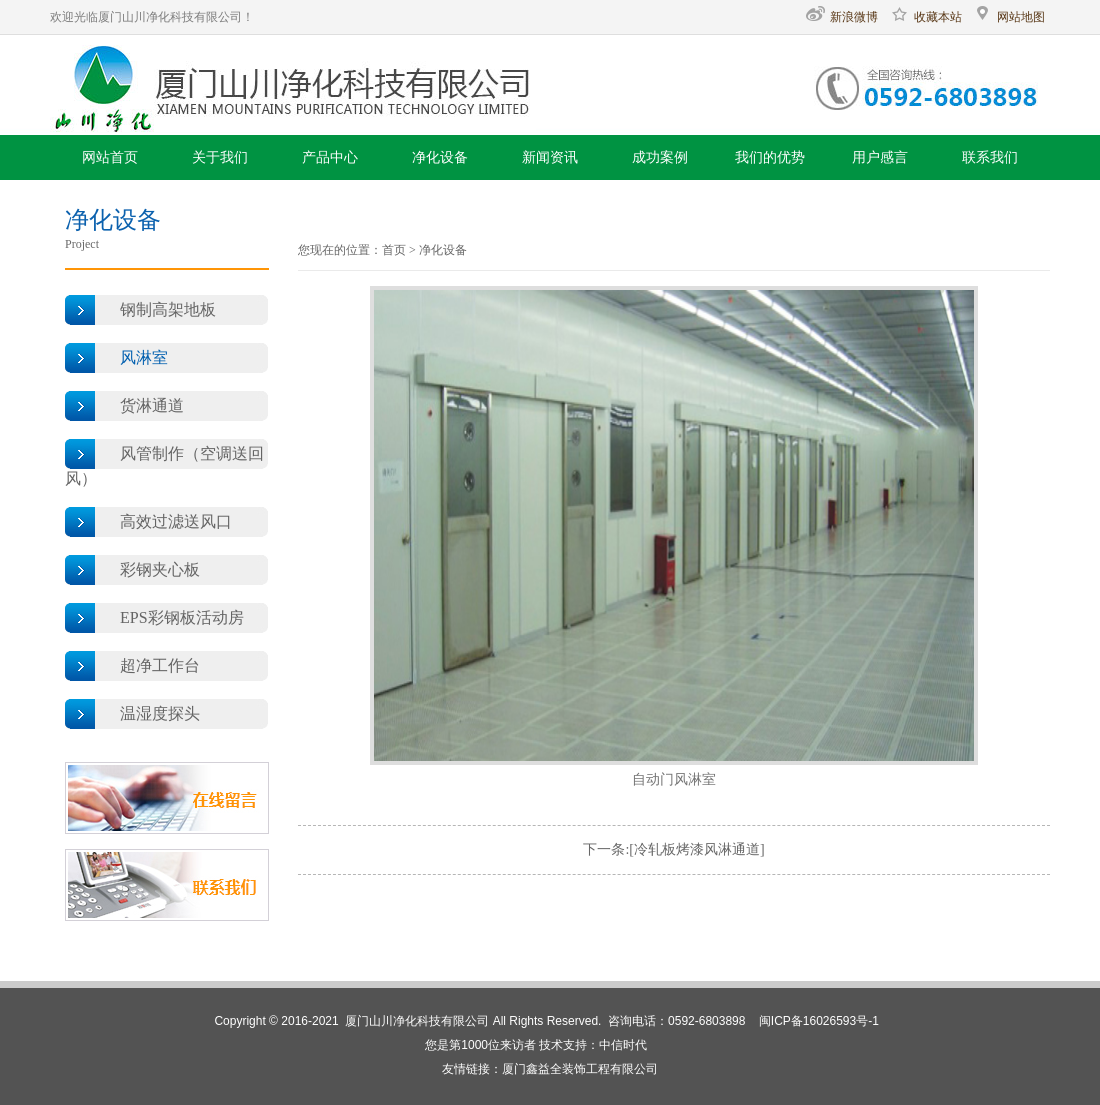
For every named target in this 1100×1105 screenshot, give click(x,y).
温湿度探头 (160, 713)
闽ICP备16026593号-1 (819, 1021)
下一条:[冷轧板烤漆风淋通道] (673, 849)
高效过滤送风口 (176, 521)
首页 (394, 250)
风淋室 (144, 357)
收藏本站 (926, 17)
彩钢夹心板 (160, 569)
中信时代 (623, 1045)
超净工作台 (160, 665)
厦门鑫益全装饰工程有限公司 (580, 1069)
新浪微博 (842, 17)
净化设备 (443, 250)
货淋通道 (152, 405)
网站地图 (1009, 17)
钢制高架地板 (168, 309)
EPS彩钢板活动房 (182, 617)
